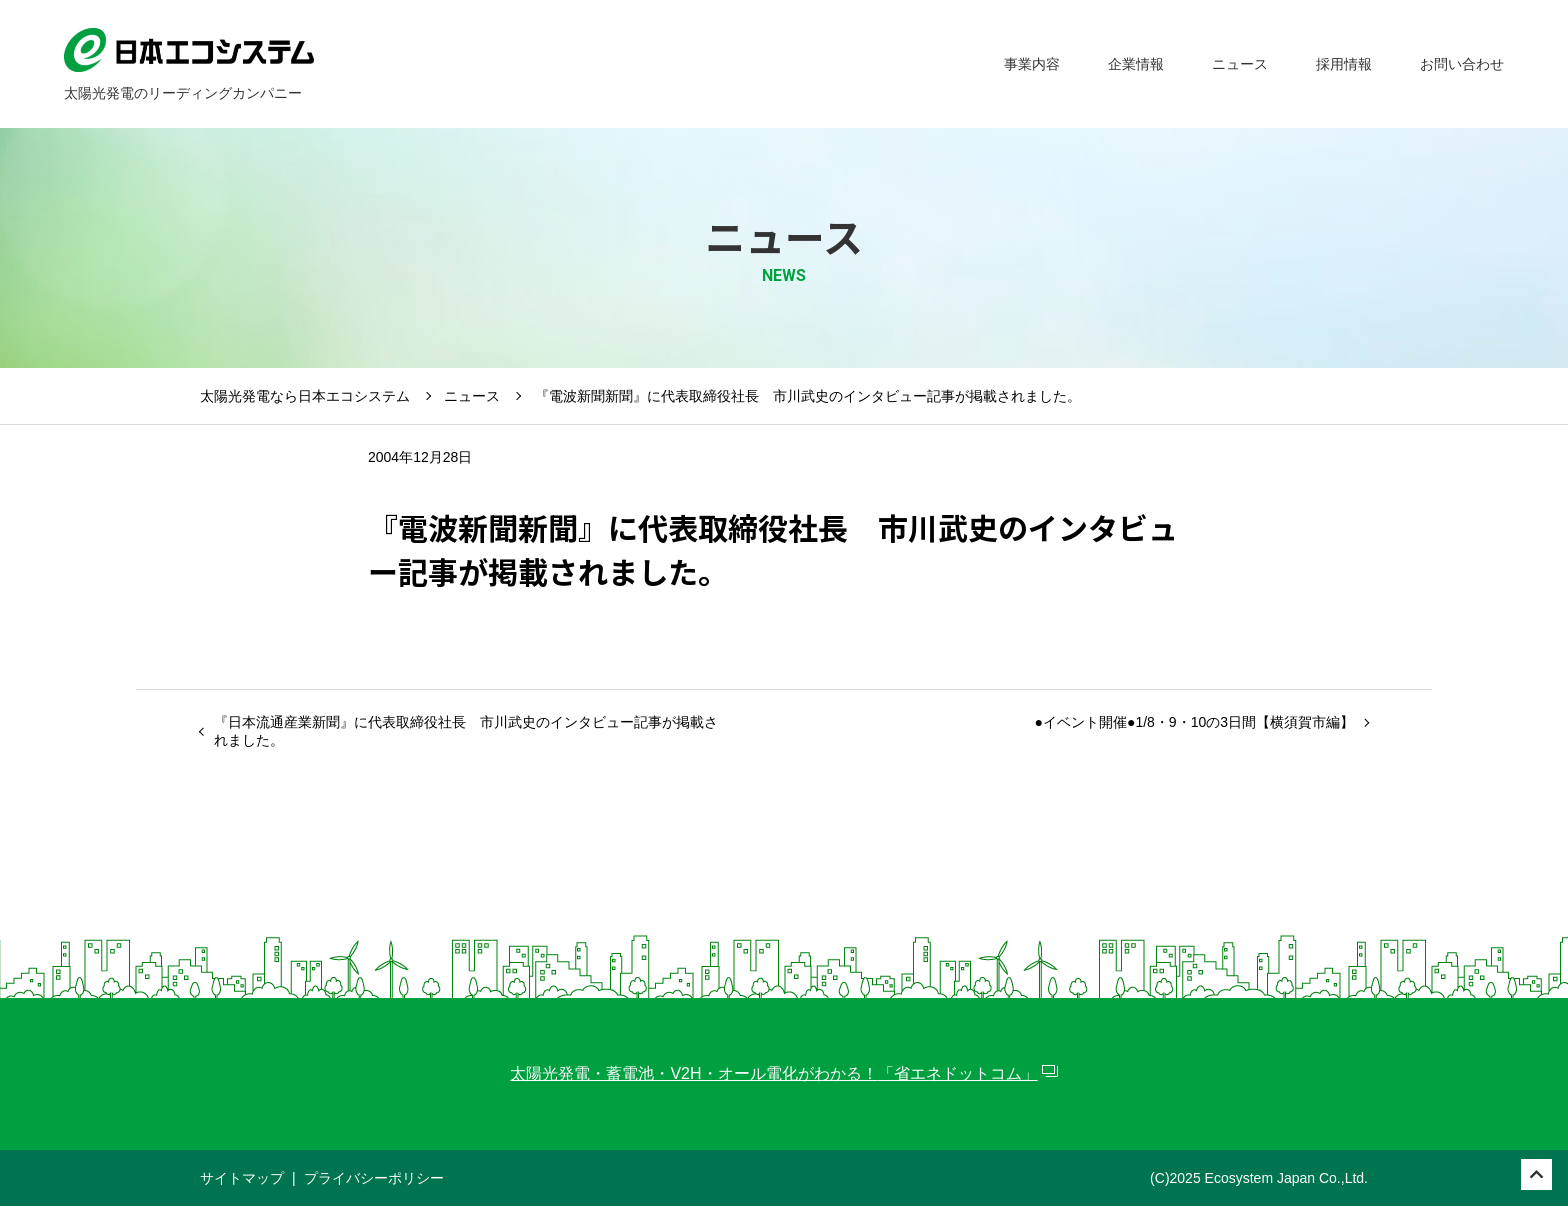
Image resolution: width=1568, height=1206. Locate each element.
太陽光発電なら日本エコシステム (305, 396)
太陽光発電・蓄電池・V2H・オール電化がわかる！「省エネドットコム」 (773, 1073)
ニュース (472, 396)
